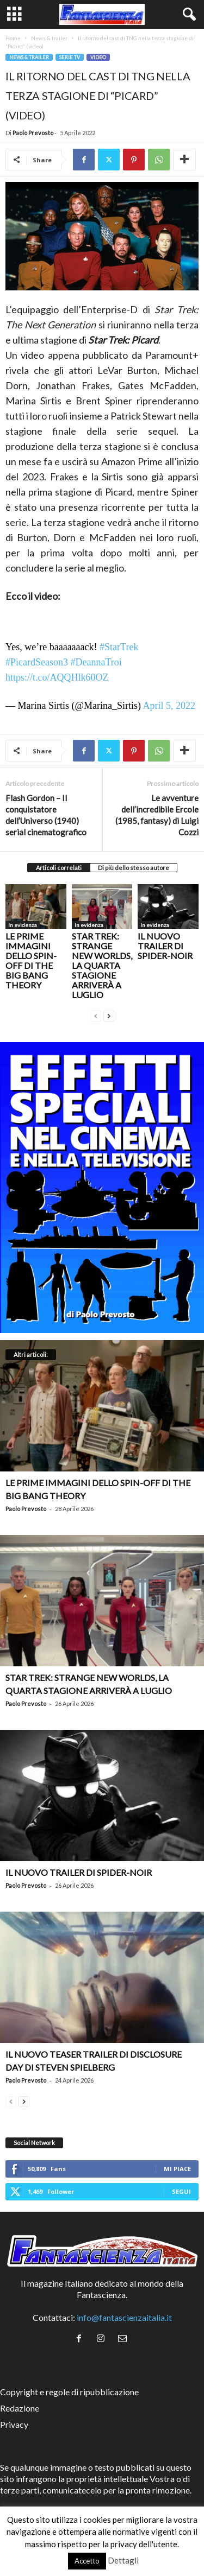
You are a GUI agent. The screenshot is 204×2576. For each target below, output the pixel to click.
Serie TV (69, 57)
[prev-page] (95, 1014)
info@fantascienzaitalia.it (124, 2317)
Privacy (14, 2424)
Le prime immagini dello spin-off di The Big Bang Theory (31, 960)
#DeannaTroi (95, 662)
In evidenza (22, 925)
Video (98, 57)
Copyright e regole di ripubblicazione (69, 2392)
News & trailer (49, 38)
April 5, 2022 (169, 705)
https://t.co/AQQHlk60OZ (57, 677)
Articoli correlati (59, 867)
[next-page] (108, 1014)
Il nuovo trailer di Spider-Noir (165, 946)
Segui (181, 2191)
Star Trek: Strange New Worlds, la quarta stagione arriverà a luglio (102, 965)
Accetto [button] (87, 2560)
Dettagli (123, 2560)
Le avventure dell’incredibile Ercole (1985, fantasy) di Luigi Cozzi (157, 815)
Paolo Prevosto (33, 132)
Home (13, 38)
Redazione (19, 2408)
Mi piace (177, 2169)
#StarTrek (119, 647)
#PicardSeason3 (36, 662)
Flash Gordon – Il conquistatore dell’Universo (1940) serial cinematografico (45, 815)
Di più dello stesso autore (133, 867)
